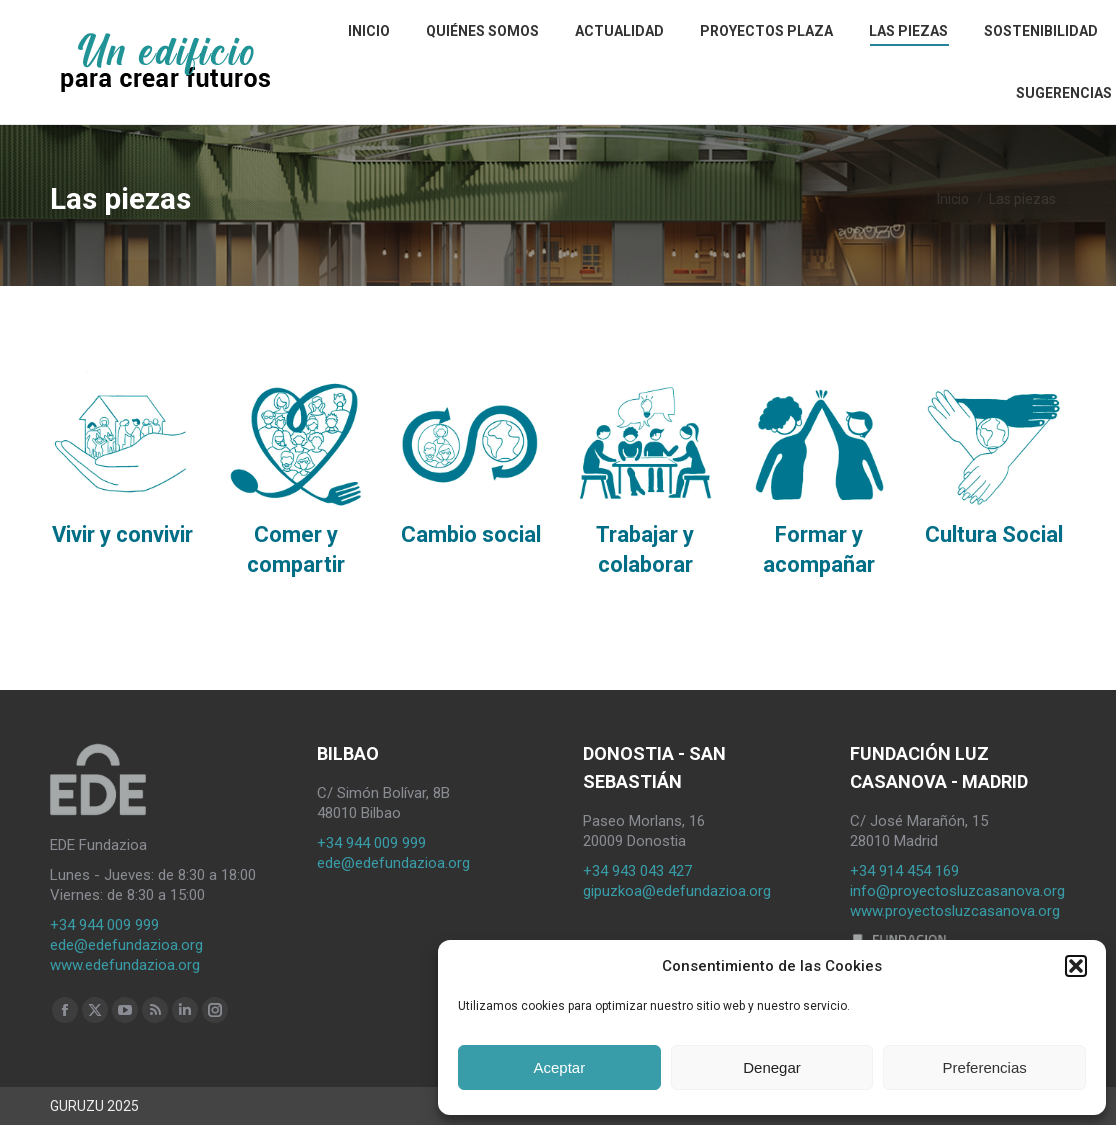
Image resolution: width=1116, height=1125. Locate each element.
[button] (1076, 966)
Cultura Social (994, 534)
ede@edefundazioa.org (126, 945)
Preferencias (985, 1067)
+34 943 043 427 (637, 871)
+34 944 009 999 (104, 925)
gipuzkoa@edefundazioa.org (677, 891)
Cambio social (471, 534)
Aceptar (559, 1067)
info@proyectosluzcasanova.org (957, 891)
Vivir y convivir (122, 534)
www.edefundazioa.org (125, 965)
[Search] (1051, 26)
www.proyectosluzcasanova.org (955, 911)
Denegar (772, 1067)
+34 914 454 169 (904, 871)
